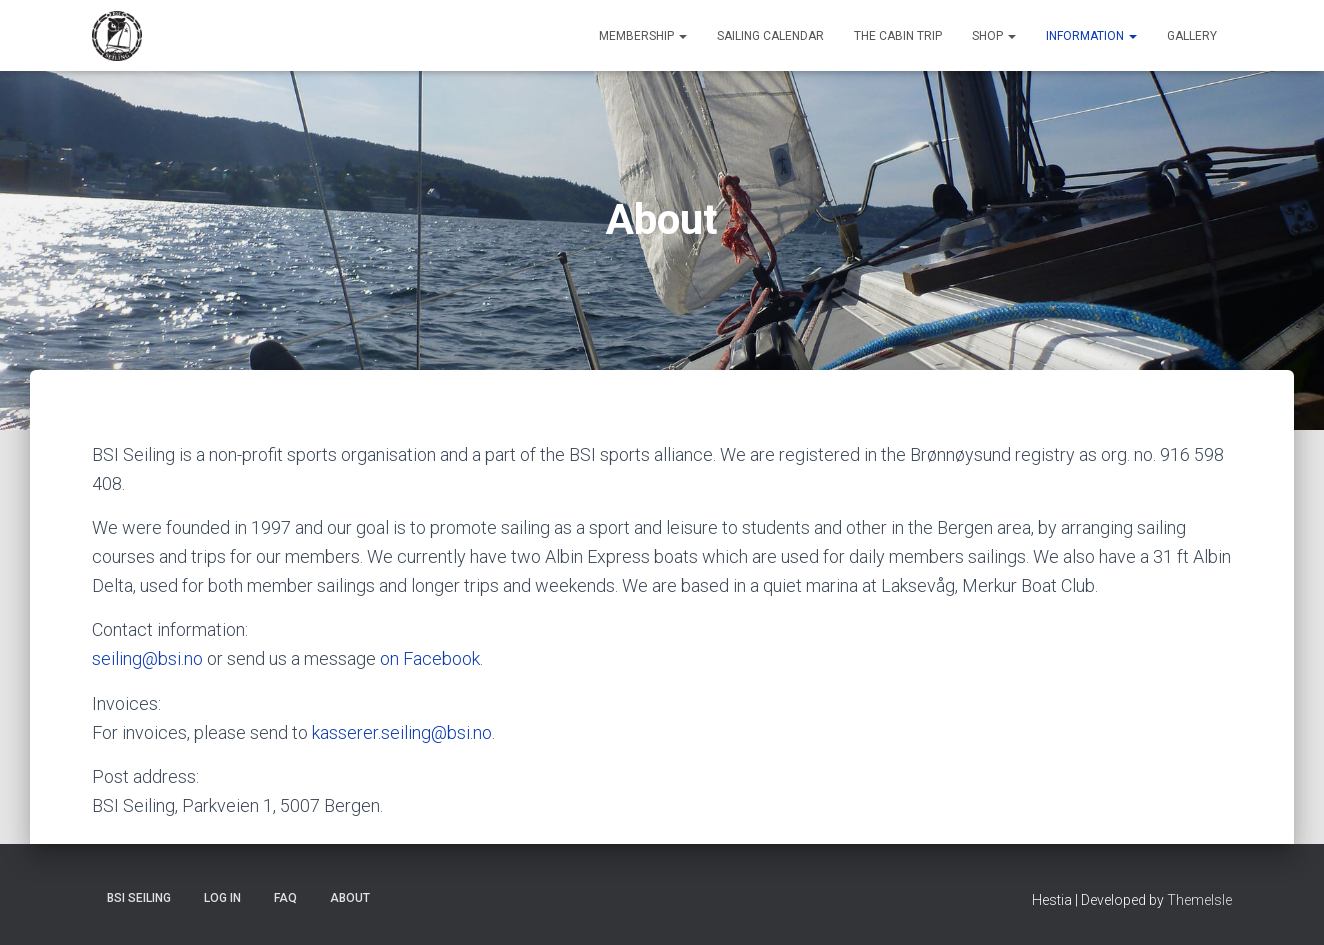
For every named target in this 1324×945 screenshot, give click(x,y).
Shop (994, 36)
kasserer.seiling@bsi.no (402, 732)
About (350, 898)
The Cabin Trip (898, 36)
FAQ (285, 898)
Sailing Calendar (770, 36)
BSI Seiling (139, 898)
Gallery (1192, 36)
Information (1091, 36)
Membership (643, 36)
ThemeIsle (1199, 900)
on (391, 658)
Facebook (441, 658)
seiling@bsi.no (147, 658)
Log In (222, 898)
